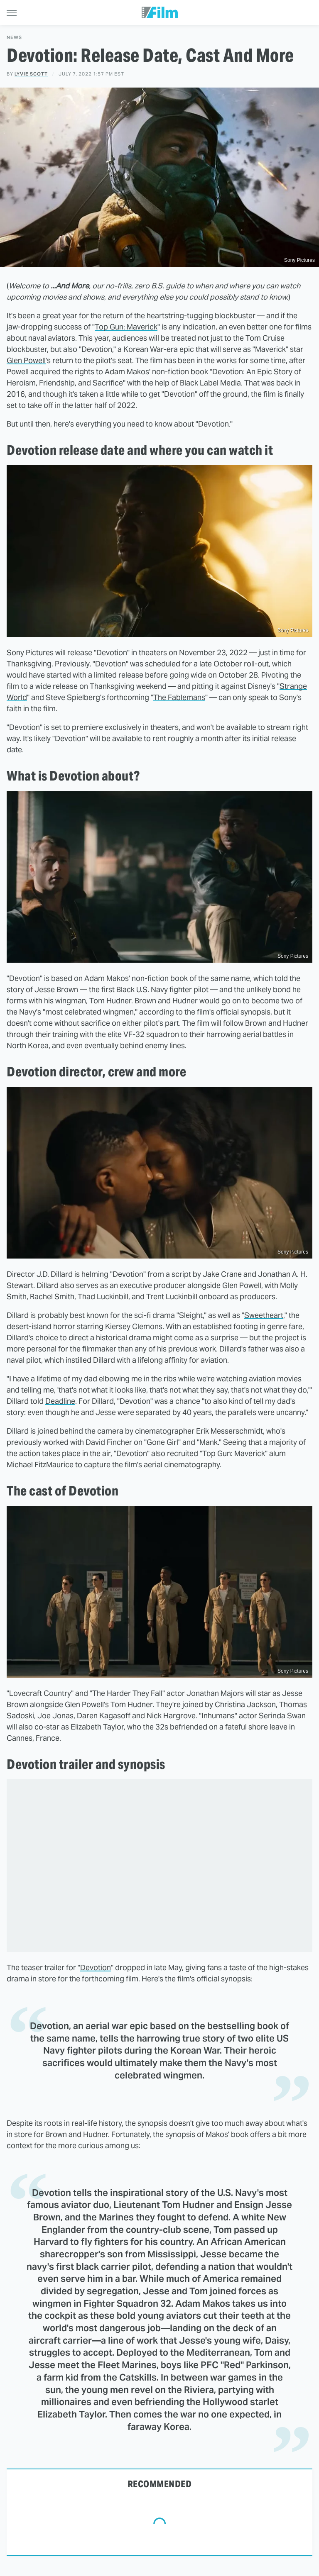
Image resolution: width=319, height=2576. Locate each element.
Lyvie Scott (31, 74)
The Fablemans (179, 697)
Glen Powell (26, 360)
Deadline (60, 1401)
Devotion (95, 1967)
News (14, 37)
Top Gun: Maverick (126, 327)
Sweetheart (263, 1315)
